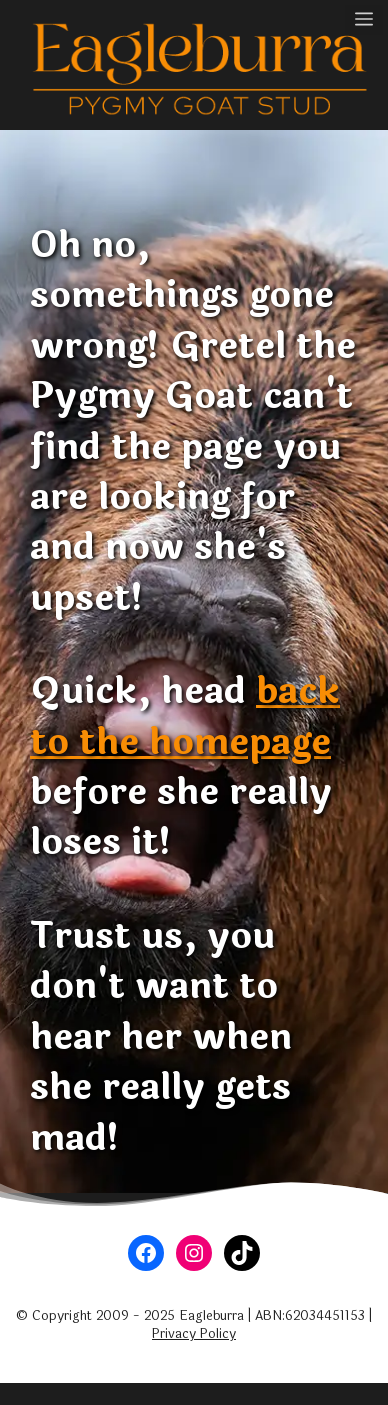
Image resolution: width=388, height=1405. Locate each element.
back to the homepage (185, 716)
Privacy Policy (194, 1334)
